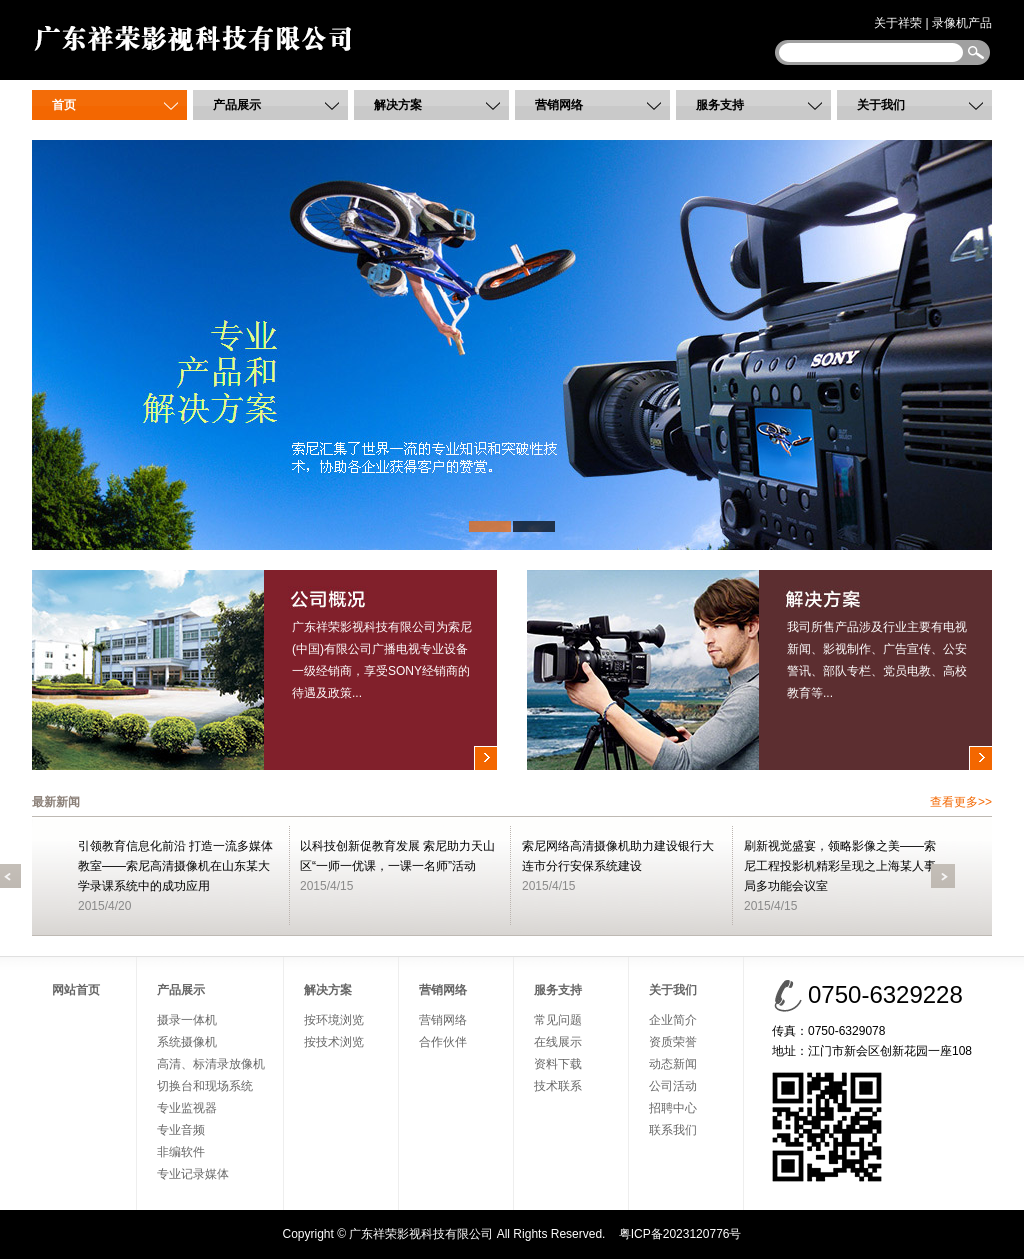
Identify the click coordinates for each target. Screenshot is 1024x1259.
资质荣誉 (673, 1042)
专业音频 (181, 1130)
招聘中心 (673, 1108)
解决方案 (398, 105)
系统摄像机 (187, 1042)
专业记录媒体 (193, 1174)
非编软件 (181, 1152)
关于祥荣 (898, 23)
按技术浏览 (334, 1042)
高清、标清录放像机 (211, 1064)
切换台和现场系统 (205, 1086)
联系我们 (673, 1130)
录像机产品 (962, 23)
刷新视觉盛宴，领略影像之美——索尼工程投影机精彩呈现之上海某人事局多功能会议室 (840, 866)
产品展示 (237, 105)
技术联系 (558, 1086)
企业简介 (673, 1020)
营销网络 (559, 105)
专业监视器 (187, 1108)
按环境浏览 (334, 1020)
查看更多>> (961, 802)
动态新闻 (673, 1064)
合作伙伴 (443, 1042)
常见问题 (558, 1020)
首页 (64, 105)
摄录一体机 (187, 1020)
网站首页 (76, 990)
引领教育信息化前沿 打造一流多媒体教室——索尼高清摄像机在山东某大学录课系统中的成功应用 (175, 866)
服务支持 (720, 105)
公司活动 (673, 1086)
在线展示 (558, 1042)
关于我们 (881, 105)
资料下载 (558, 1064)
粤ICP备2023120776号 (680, 1234)
